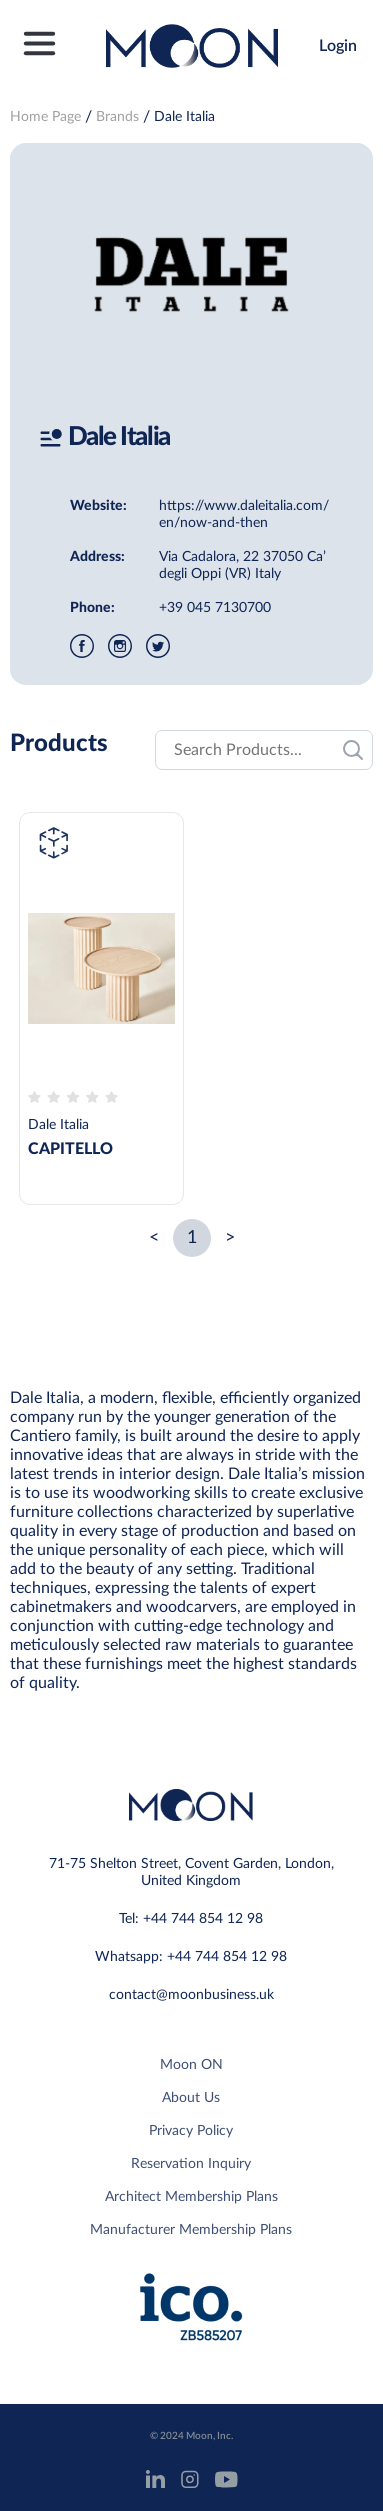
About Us (191, 2098)
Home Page (45, 117)
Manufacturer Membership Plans (191, 2230)
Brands (117, 117)
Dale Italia (184, 117)
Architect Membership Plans (191, 2197)
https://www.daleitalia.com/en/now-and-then (244, 514)
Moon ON (191, 2065)
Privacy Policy (191, 2131)
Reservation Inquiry (191, 2164)
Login (338, 46)
